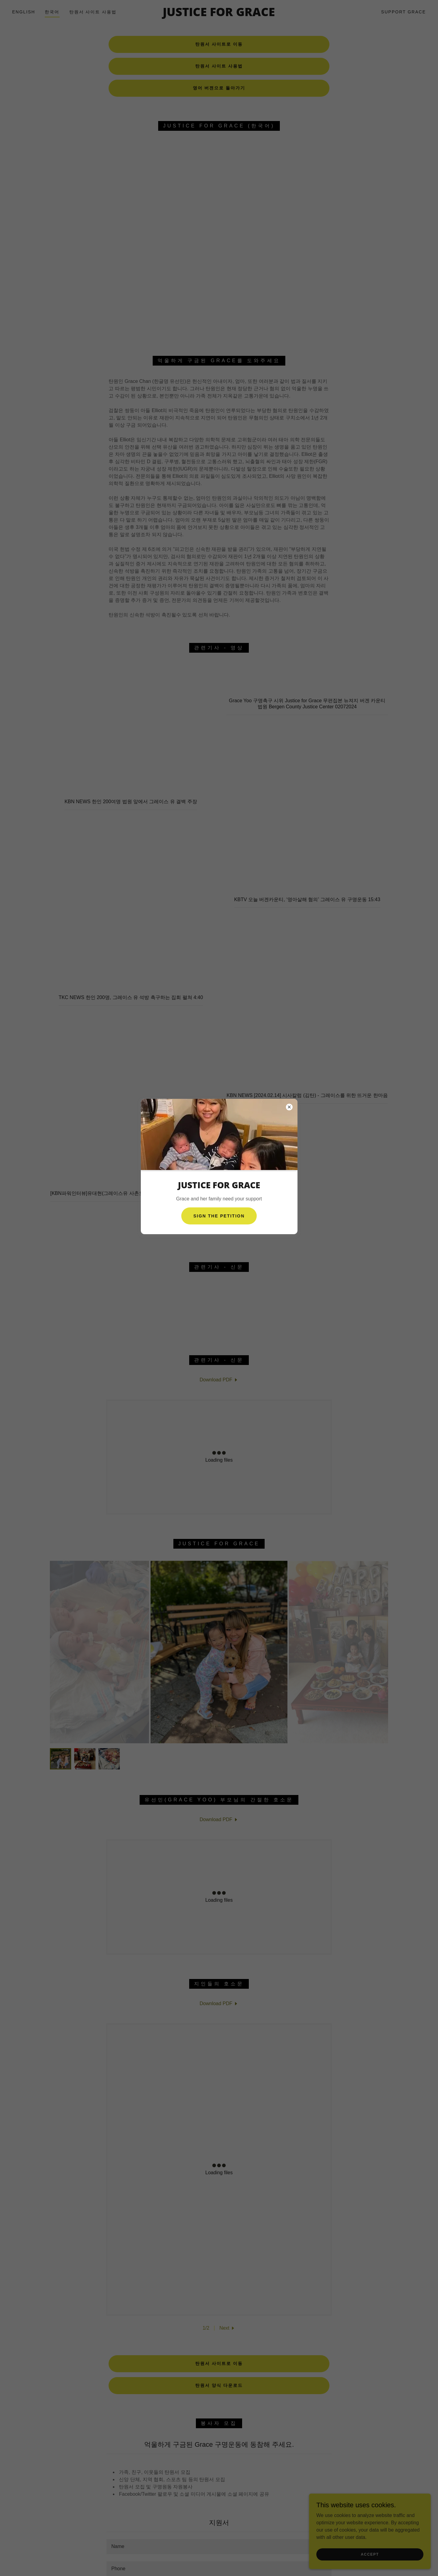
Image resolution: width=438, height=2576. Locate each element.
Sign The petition (219, 1215)
